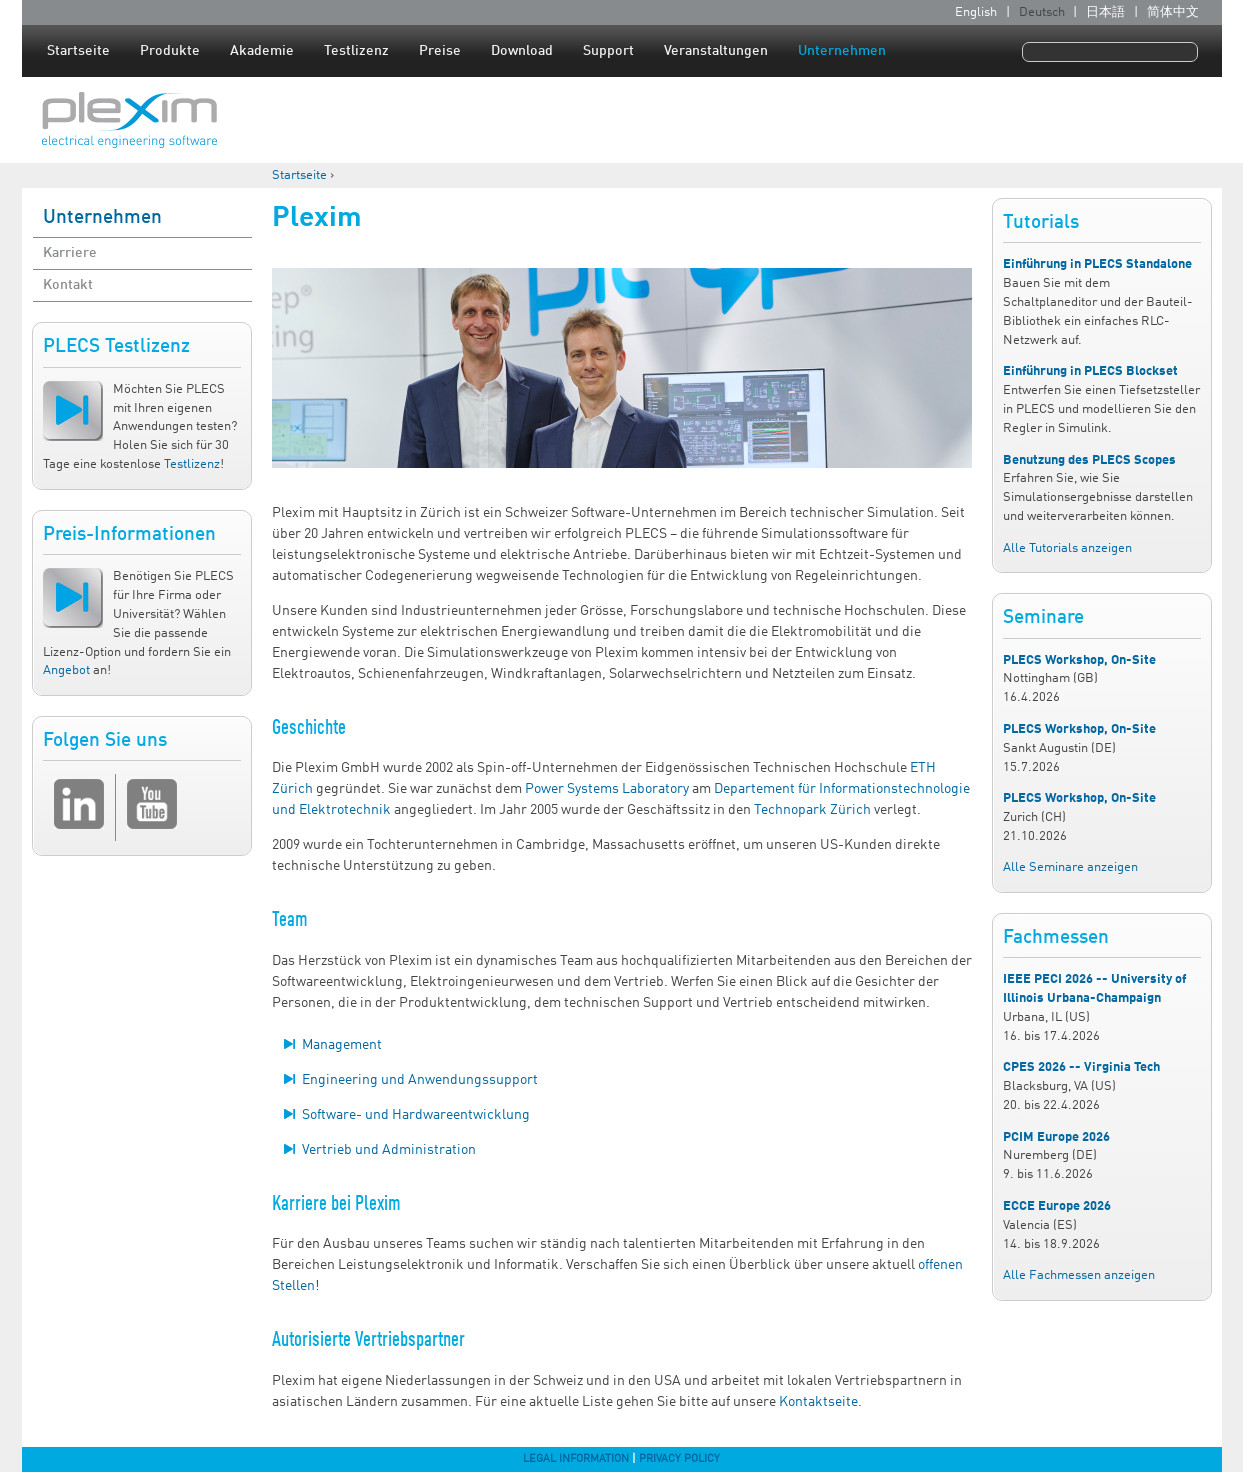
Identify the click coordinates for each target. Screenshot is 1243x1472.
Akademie (262, 51)
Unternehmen (842, 51)
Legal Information (576, 1459)
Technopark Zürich (812, 810)
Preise (440, 51)
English (976, 12)
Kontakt (68, 285)
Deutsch (1042, 12)
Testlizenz (356, 51)
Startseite (78, 51)
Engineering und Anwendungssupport (420, 1080)
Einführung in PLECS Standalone (1097, 264)
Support (608, 51)
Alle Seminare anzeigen (1070, 867)
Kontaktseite (818, 1402)
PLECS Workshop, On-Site (1079, 660)
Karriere (70, 253)
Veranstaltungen (716, 51)
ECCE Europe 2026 (1057, 1206)
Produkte (170, 51)
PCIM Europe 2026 (1056, 1137)
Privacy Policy (679, 1459)
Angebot (66, 670)
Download (522, 51)
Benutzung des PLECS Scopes (1089, 460)
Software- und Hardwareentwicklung (416, 1115)
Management (342, 1045)
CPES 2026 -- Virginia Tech (1081, 1067)
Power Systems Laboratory (607, 789)
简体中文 (1173, 12)
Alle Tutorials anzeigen (1067, 548)
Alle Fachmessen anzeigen (1079, 1275)
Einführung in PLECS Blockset (1090, 371)
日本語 (1105, 12)
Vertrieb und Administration (389, 1150)
